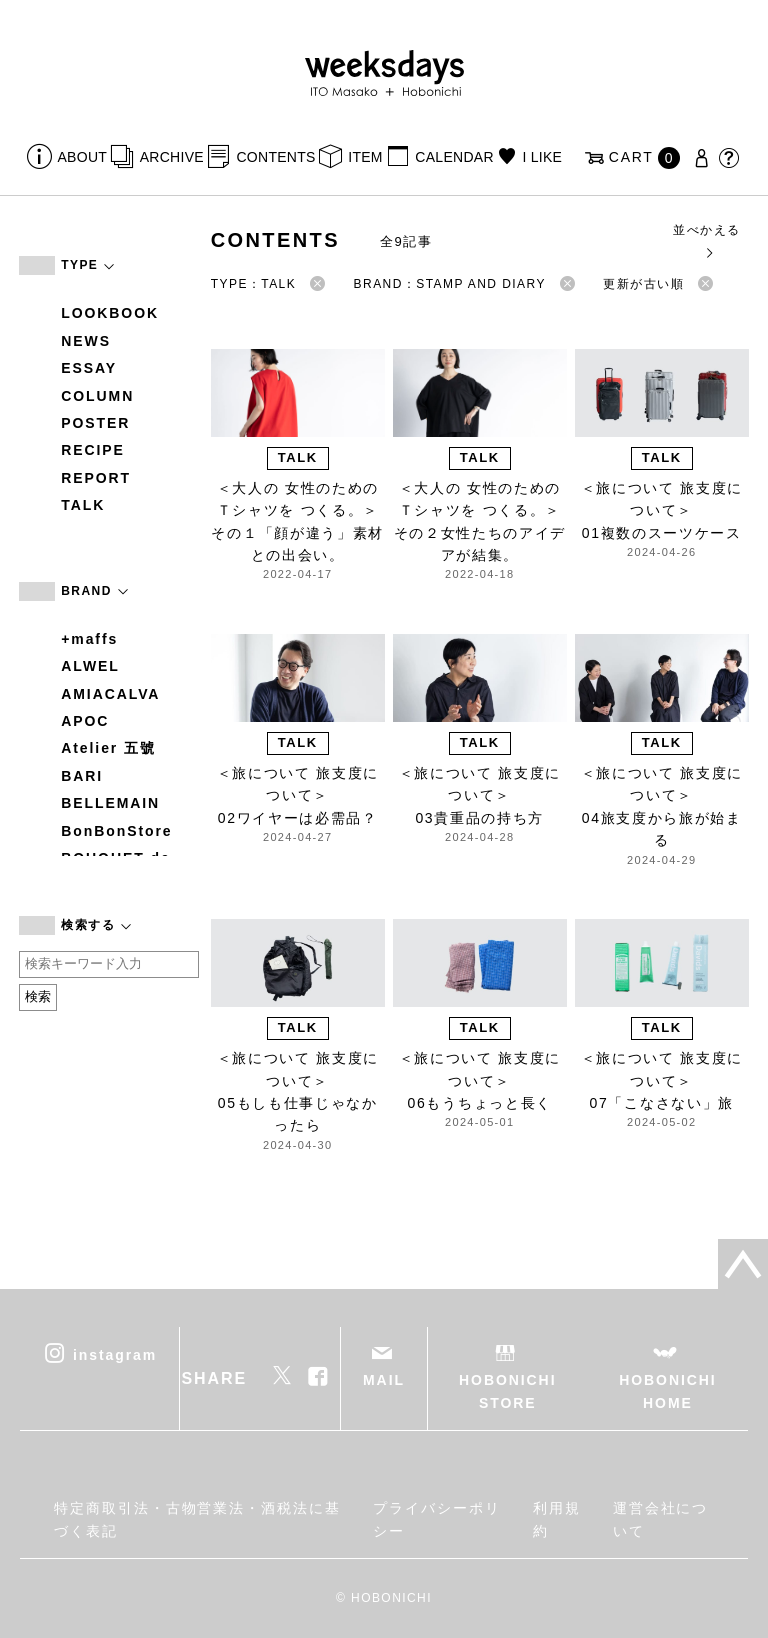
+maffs (89, 639)
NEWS (86, 341)
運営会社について (661, 1519)
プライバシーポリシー (436, 1519)
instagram (115, 1355)
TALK (83, 505)
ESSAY (89, 368)
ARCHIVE (172, 157)
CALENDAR (454, 157)
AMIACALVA (110, 694)
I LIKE (542, 157)
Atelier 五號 (108, 748)
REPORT (96, 478)
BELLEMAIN (110, 803)
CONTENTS (275, 157)
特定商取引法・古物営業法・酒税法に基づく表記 (197, 1519)
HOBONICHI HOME (667, 1391)
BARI (82, 776)
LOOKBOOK (110, 313)
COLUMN (97, 396)
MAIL (384, 1380)
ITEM (365, 157)
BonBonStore (116, 831)
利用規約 (557, 1519)
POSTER (95, 423)
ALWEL (90, 666)
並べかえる (706, 240)
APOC (85, 721)
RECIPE (93, 450)
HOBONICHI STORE (507, 1391)
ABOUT (83, 157)
